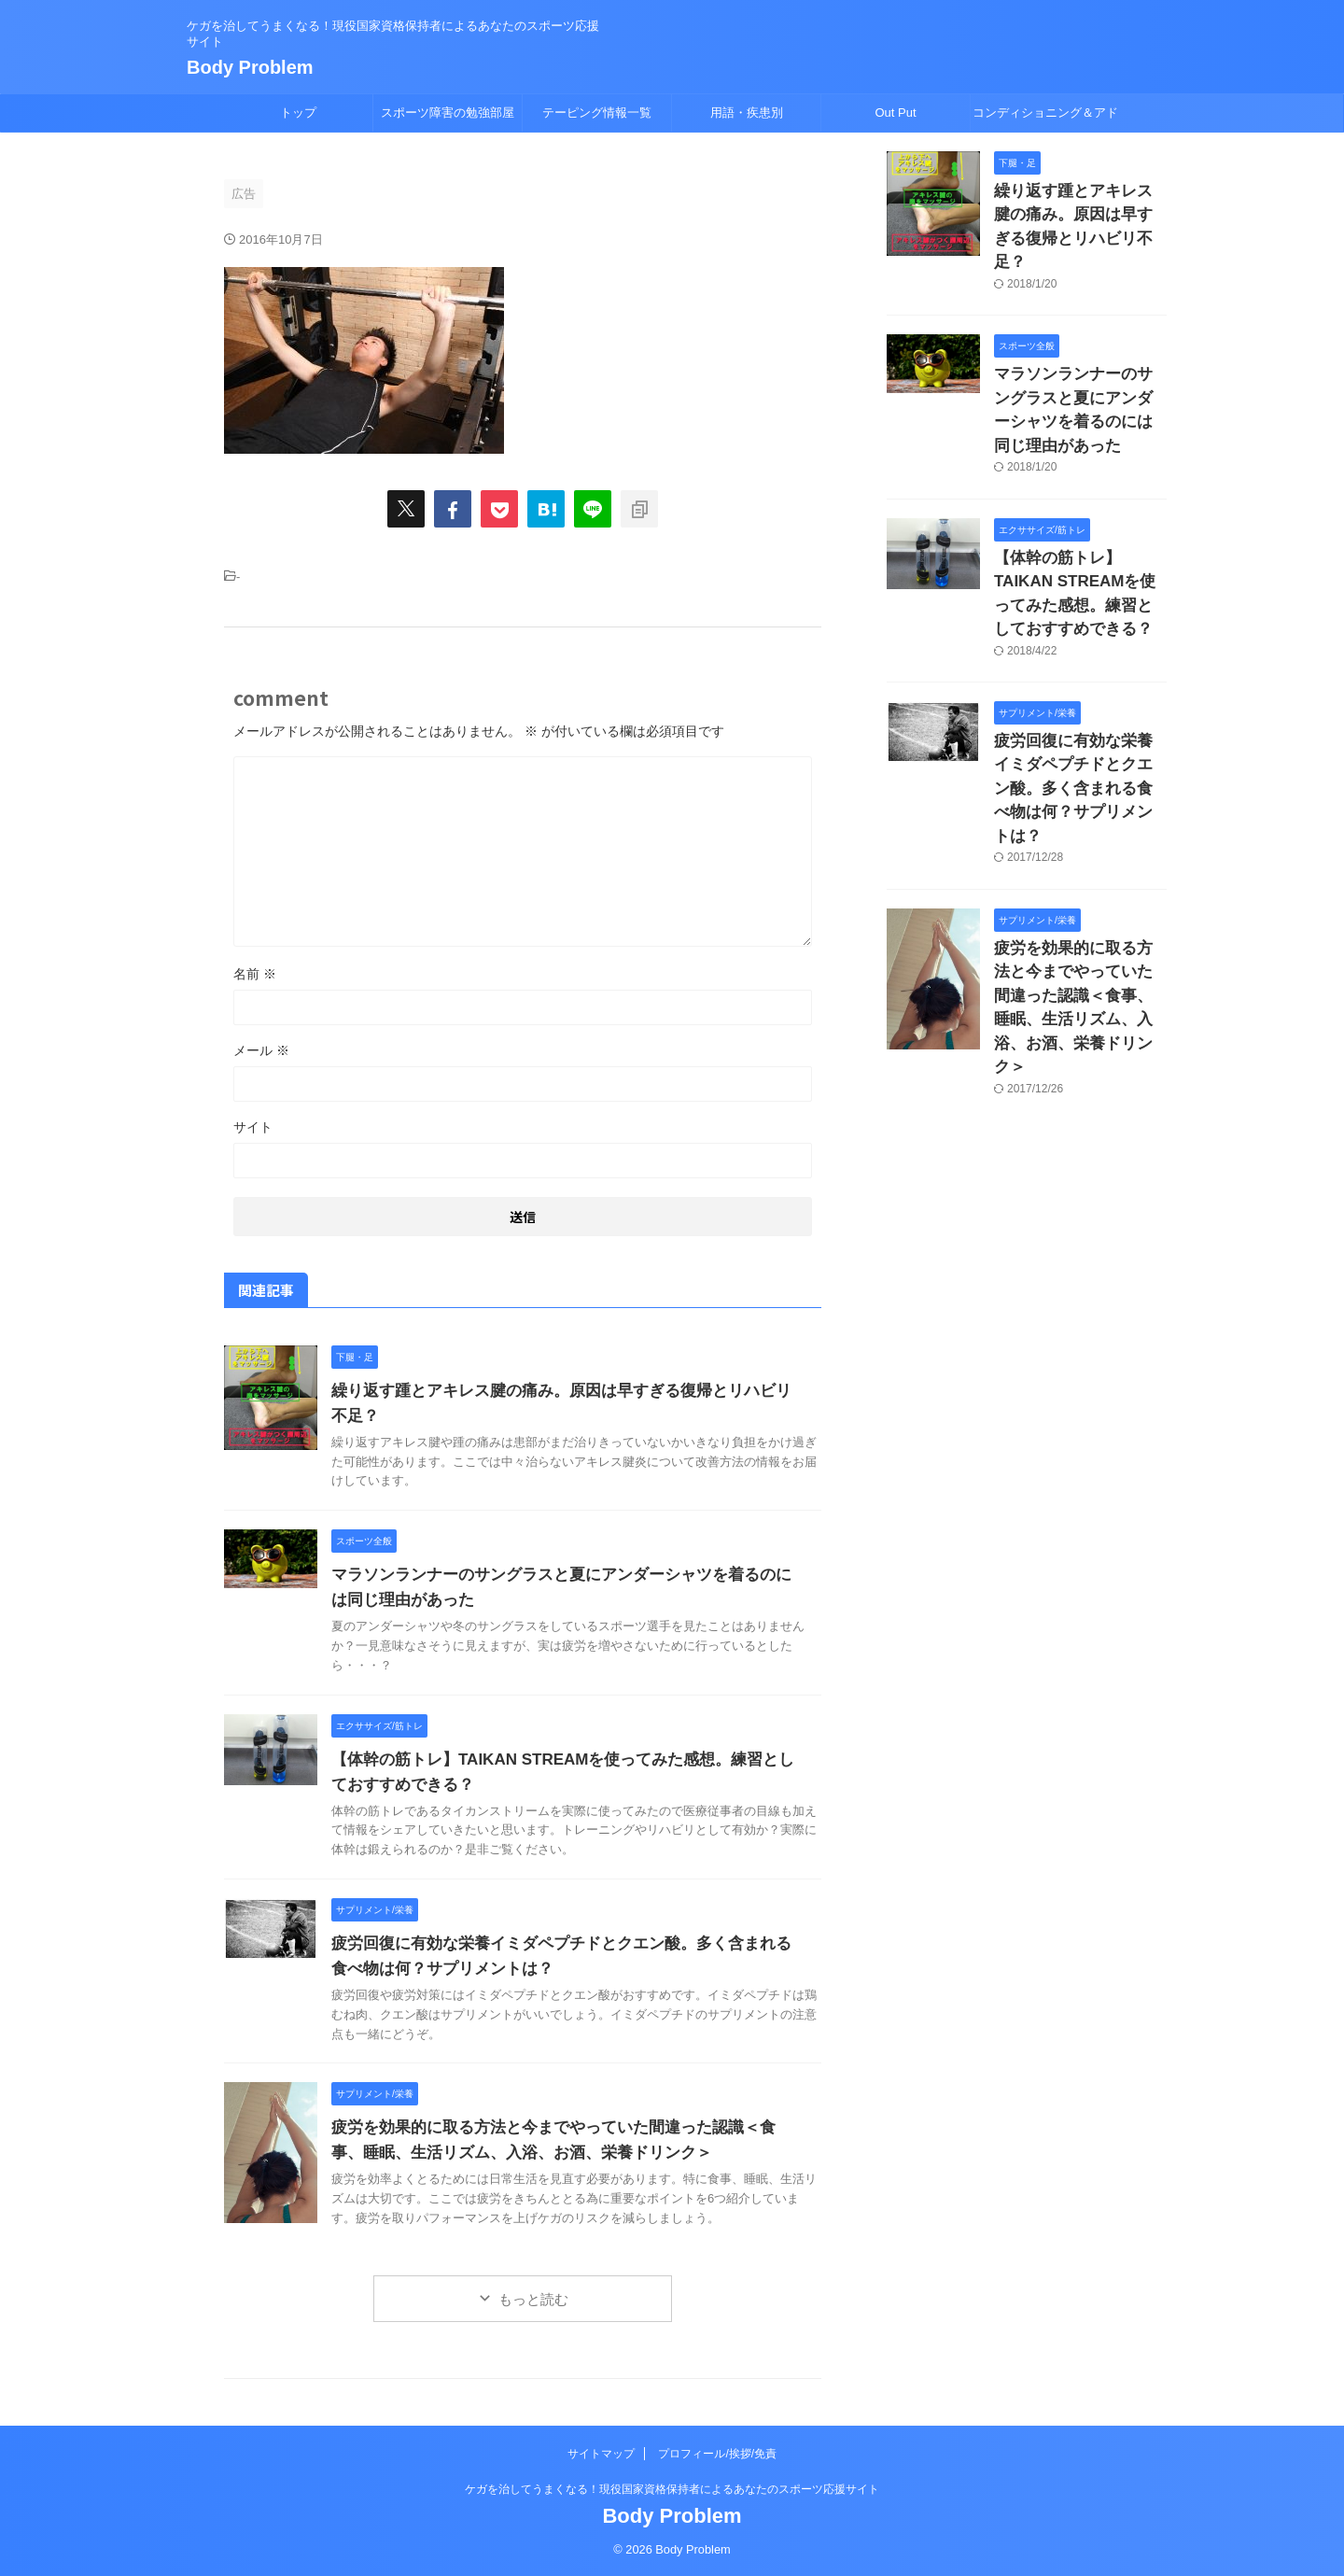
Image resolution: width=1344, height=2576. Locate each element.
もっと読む (533, 2299)
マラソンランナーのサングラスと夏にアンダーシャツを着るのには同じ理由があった (1079, 361)
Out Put (895, 113)
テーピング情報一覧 (596, 113)
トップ (298, 113)
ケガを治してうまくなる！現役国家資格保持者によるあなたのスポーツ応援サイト (672, 2489)
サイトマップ (601, 2453)
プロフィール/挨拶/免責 (717, 2453)
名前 (254, 973)
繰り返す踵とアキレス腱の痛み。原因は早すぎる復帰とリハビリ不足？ (1079, 210)
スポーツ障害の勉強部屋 (447, 113)
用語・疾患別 (746, 113)
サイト (253, 1126)
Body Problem (250, 67)
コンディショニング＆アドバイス (1045, 119)
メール (261, 1050)
